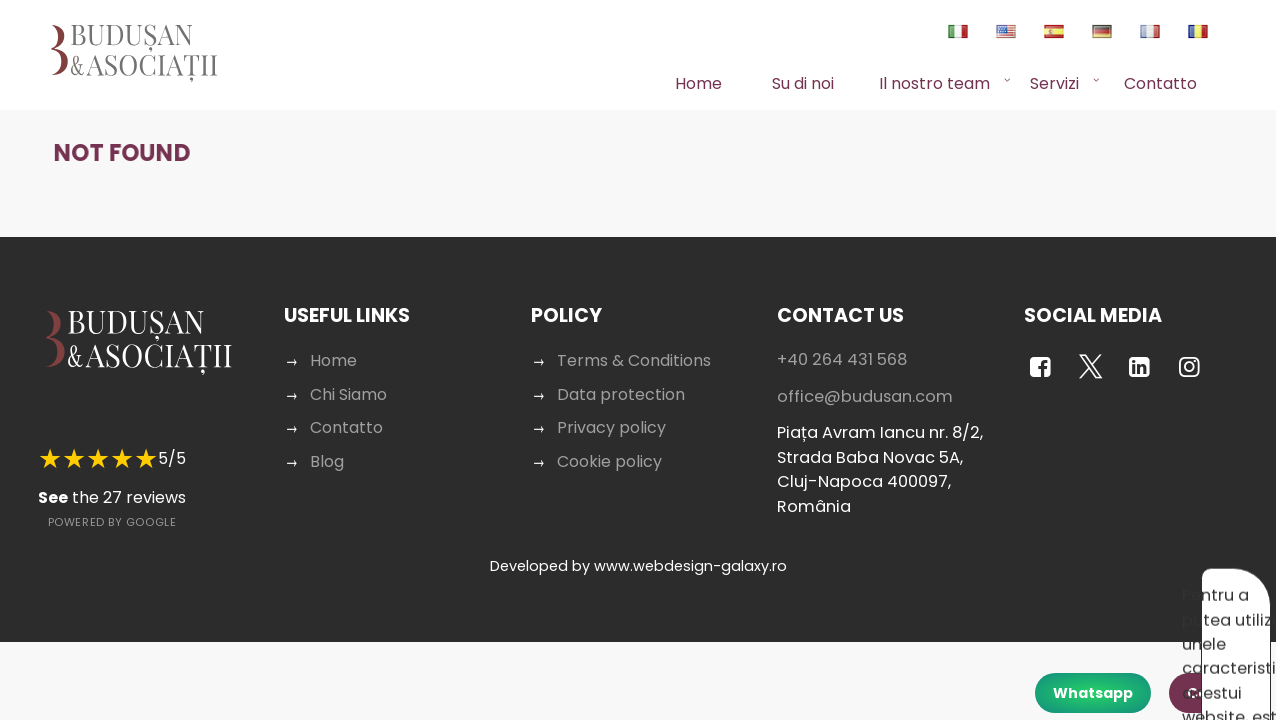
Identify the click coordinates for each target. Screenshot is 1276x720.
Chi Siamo (348, 375)
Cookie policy (609, 442)
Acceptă (1030, 585)
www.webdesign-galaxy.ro (690, 547)
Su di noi (803, 83)
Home (698, 83)
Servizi (1054, 83)
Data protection (621, 375)
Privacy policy (611, 408)
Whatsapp (1093, 693)
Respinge (1118, 585)
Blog (327, 442)
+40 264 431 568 (842, 340)
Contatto (1160, 83)
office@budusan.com (865, 377)
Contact (1219, 693)
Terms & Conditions (634, 341)
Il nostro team (934, 83)
